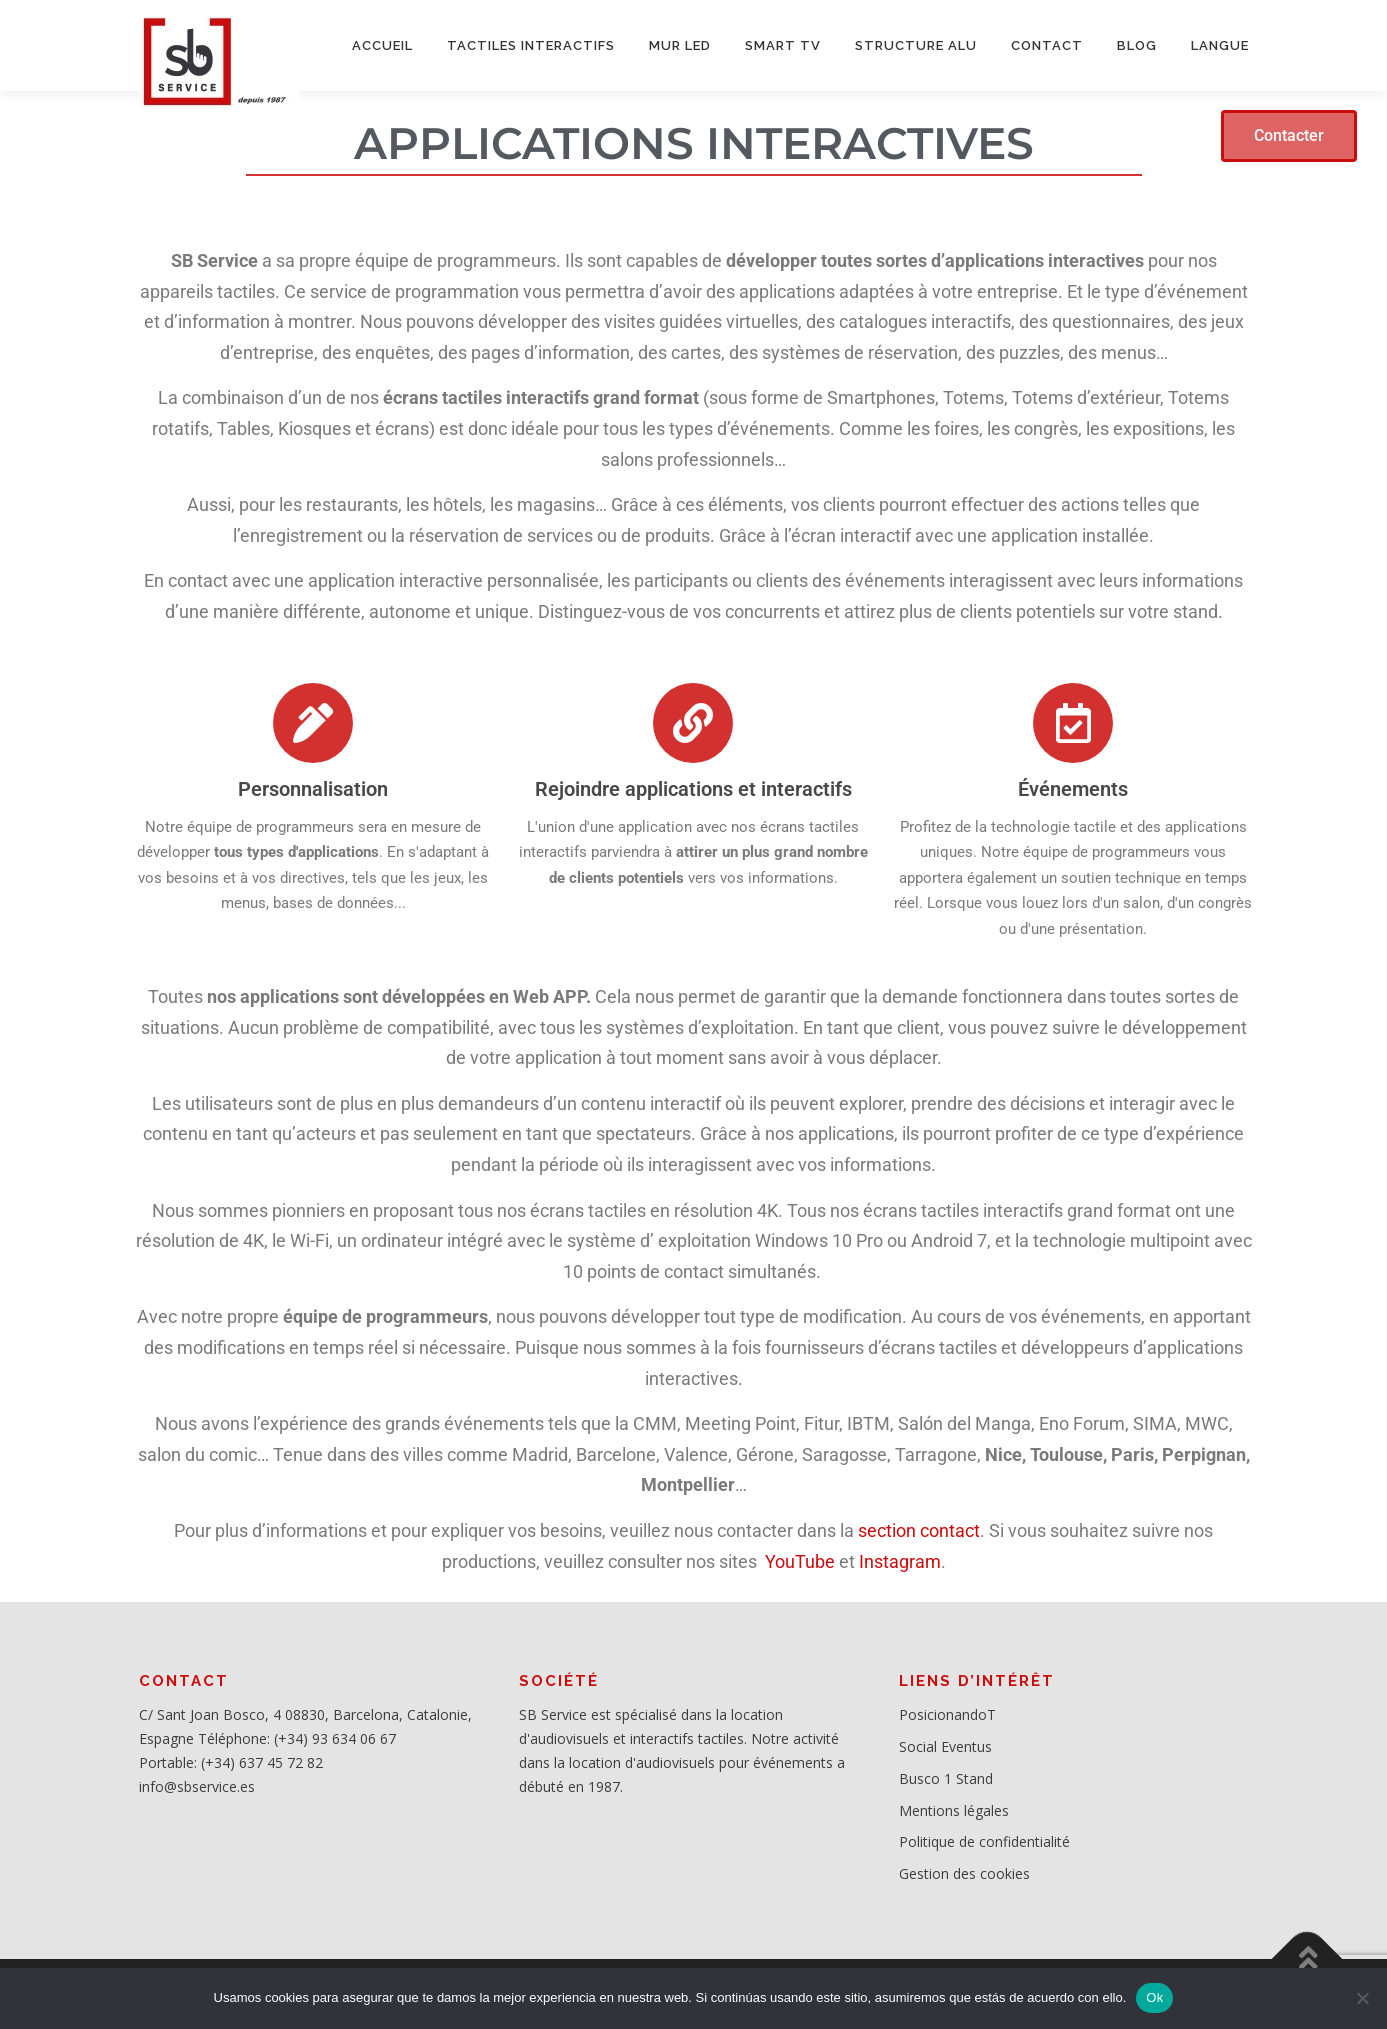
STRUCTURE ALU (916, 45)
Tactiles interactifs (531, 45)
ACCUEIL (382, 45)
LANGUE (1220, 45)
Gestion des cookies (964, 1873)
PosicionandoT (947, 1714)
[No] (1362, 1998)
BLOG (1137, 45)
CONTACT (1047, 45)
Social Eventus (945, 1746)
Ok (1154, 1997)
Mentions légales (954, 1810)
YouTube (798, 1561)
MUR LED (680, 45)
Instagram (900, 1561)
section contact (917, 1530)
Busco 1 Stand (946, 1778)
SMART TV (783, 45)
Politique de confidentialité (984, 1841)
